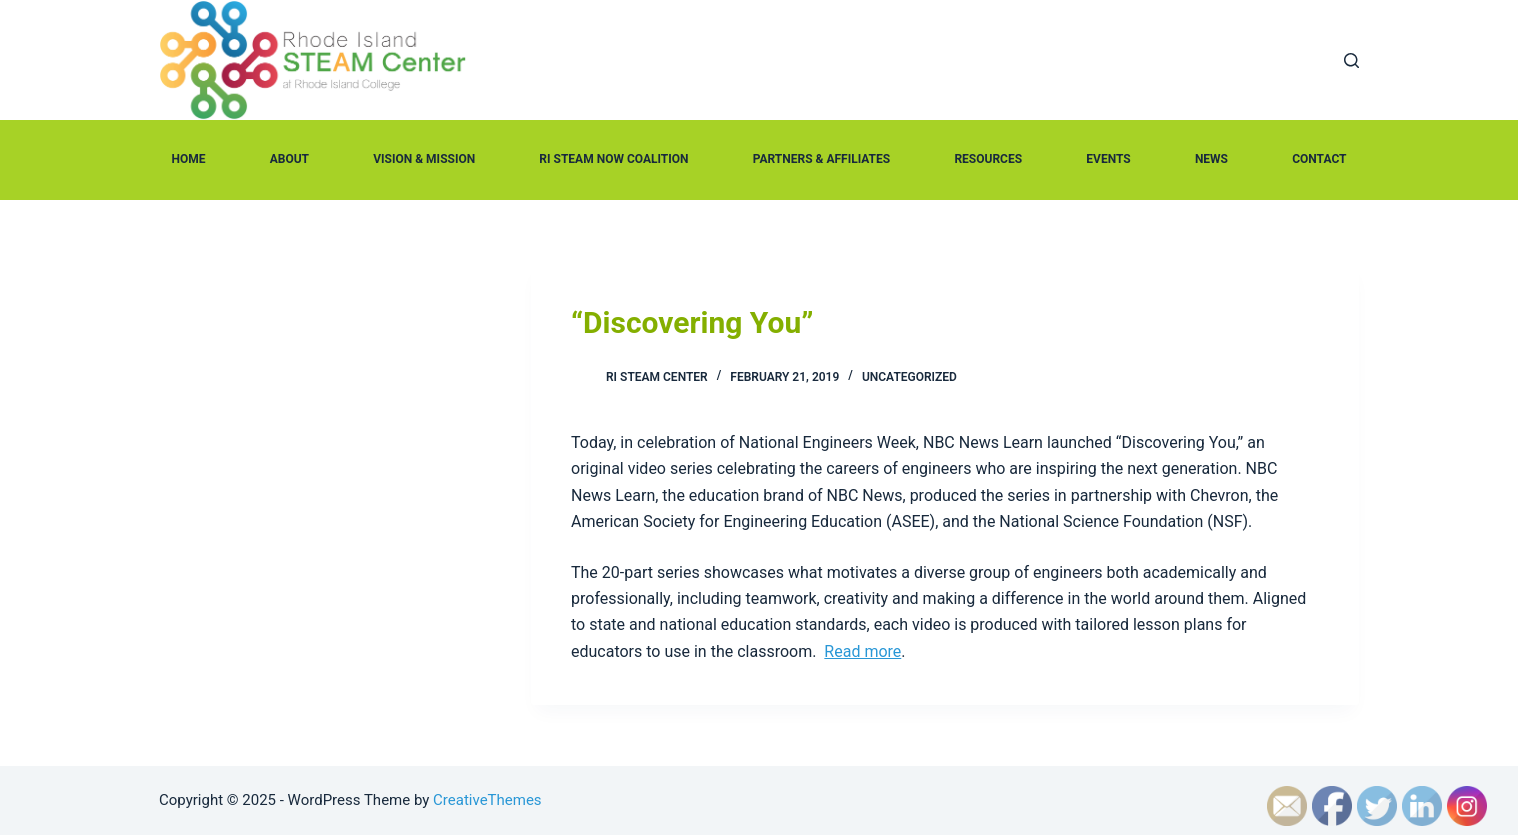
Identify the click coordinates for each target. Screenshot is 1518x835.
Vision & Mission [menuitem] (424, 159)
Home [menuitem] (189, 159)
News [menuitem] (1211, 159)
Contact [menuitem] (1319, 159)
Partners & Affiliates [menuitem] (822, 159)
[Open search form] (1351, 60)
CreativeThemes (487, 800)
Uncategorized (909, 377)
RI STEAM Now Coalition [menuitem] (613, 159)
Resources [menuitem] (988, 159)
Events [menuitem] (1108, 159)
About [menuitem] (289, 159)
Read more (862, 651)
